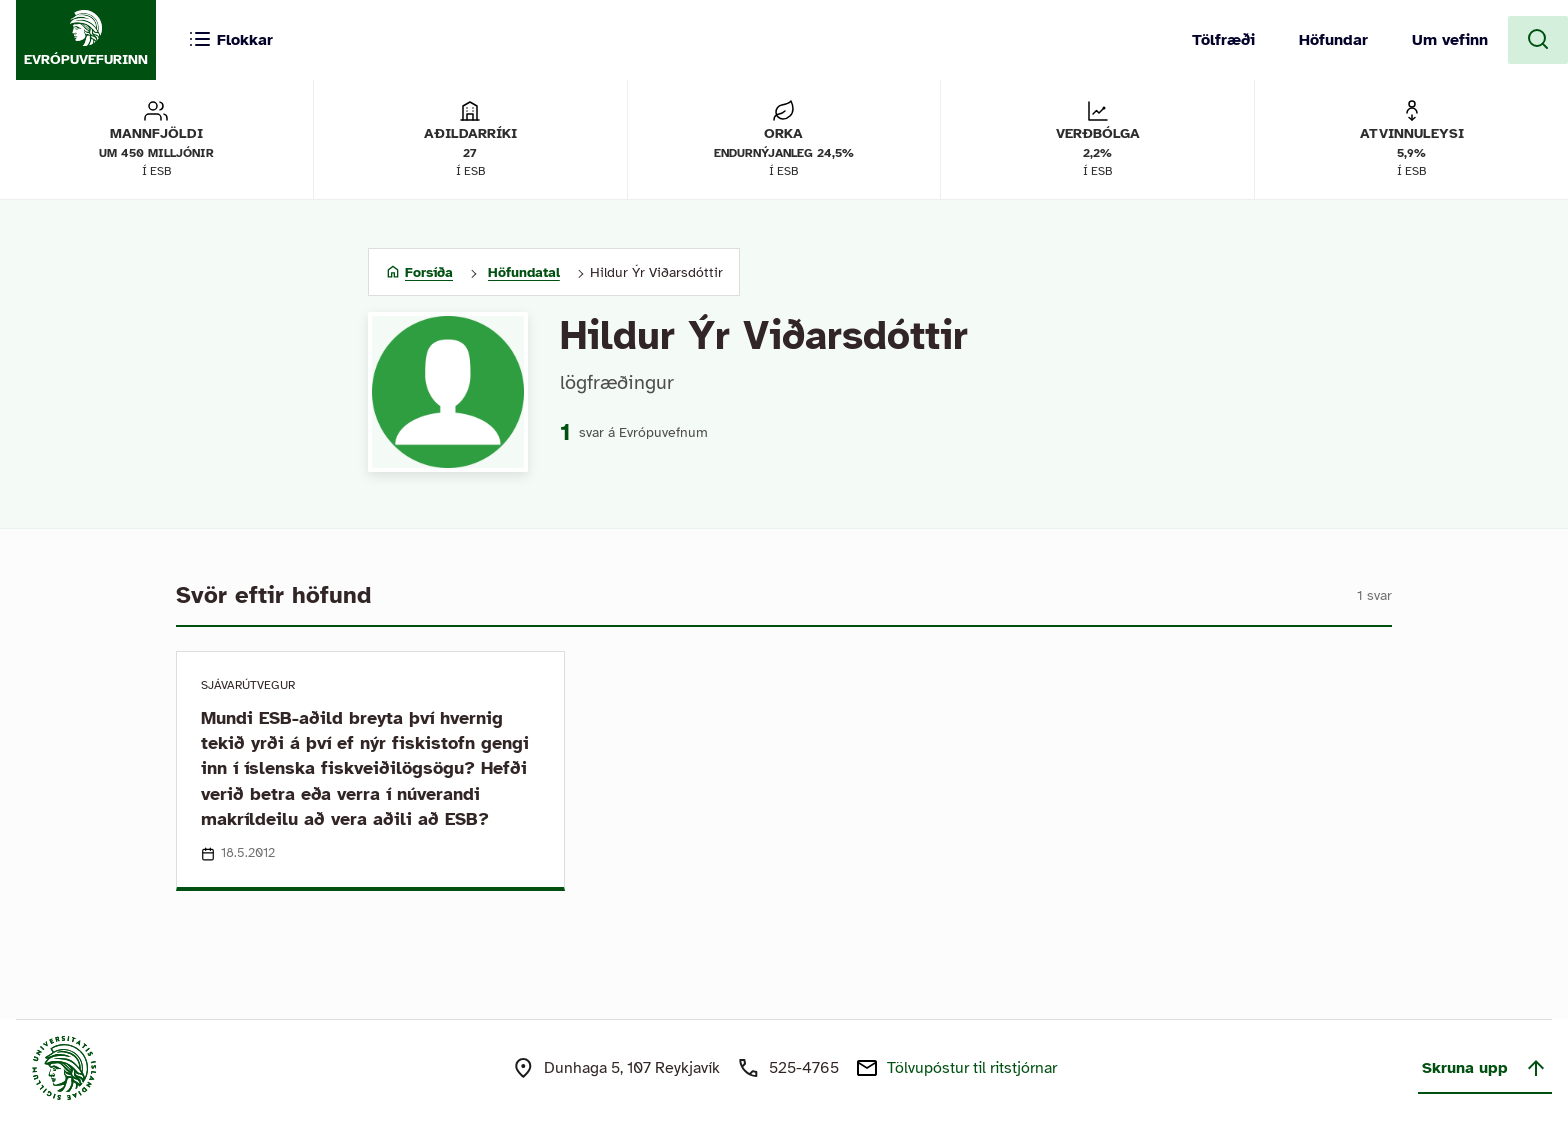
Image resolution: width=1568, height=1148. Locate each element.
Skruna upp (1485, 1068)
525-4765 (804, 1068)
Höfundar (1333, 40)
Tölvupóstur (972, 1068)
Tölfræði (1223, 40)
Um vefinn (1450, 40)
